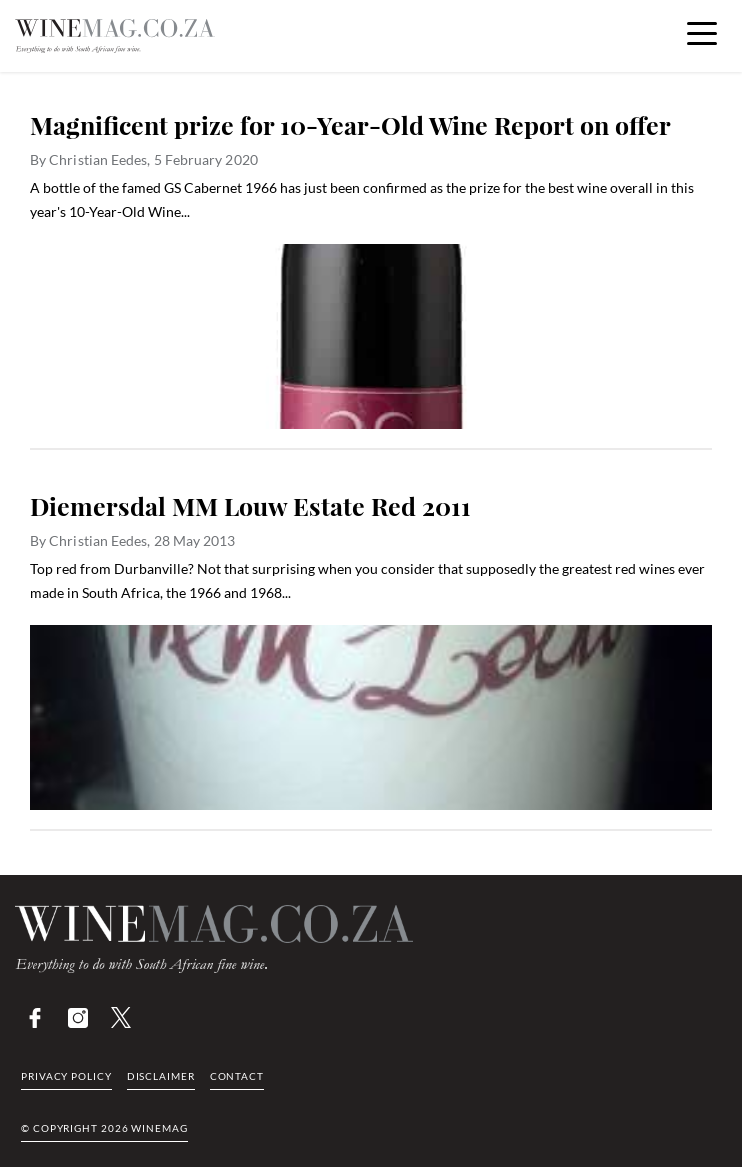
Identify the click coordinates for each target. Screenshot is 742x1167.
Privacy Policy (66, 1076)
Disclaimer (161, 1076)
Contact (237, 1076)
